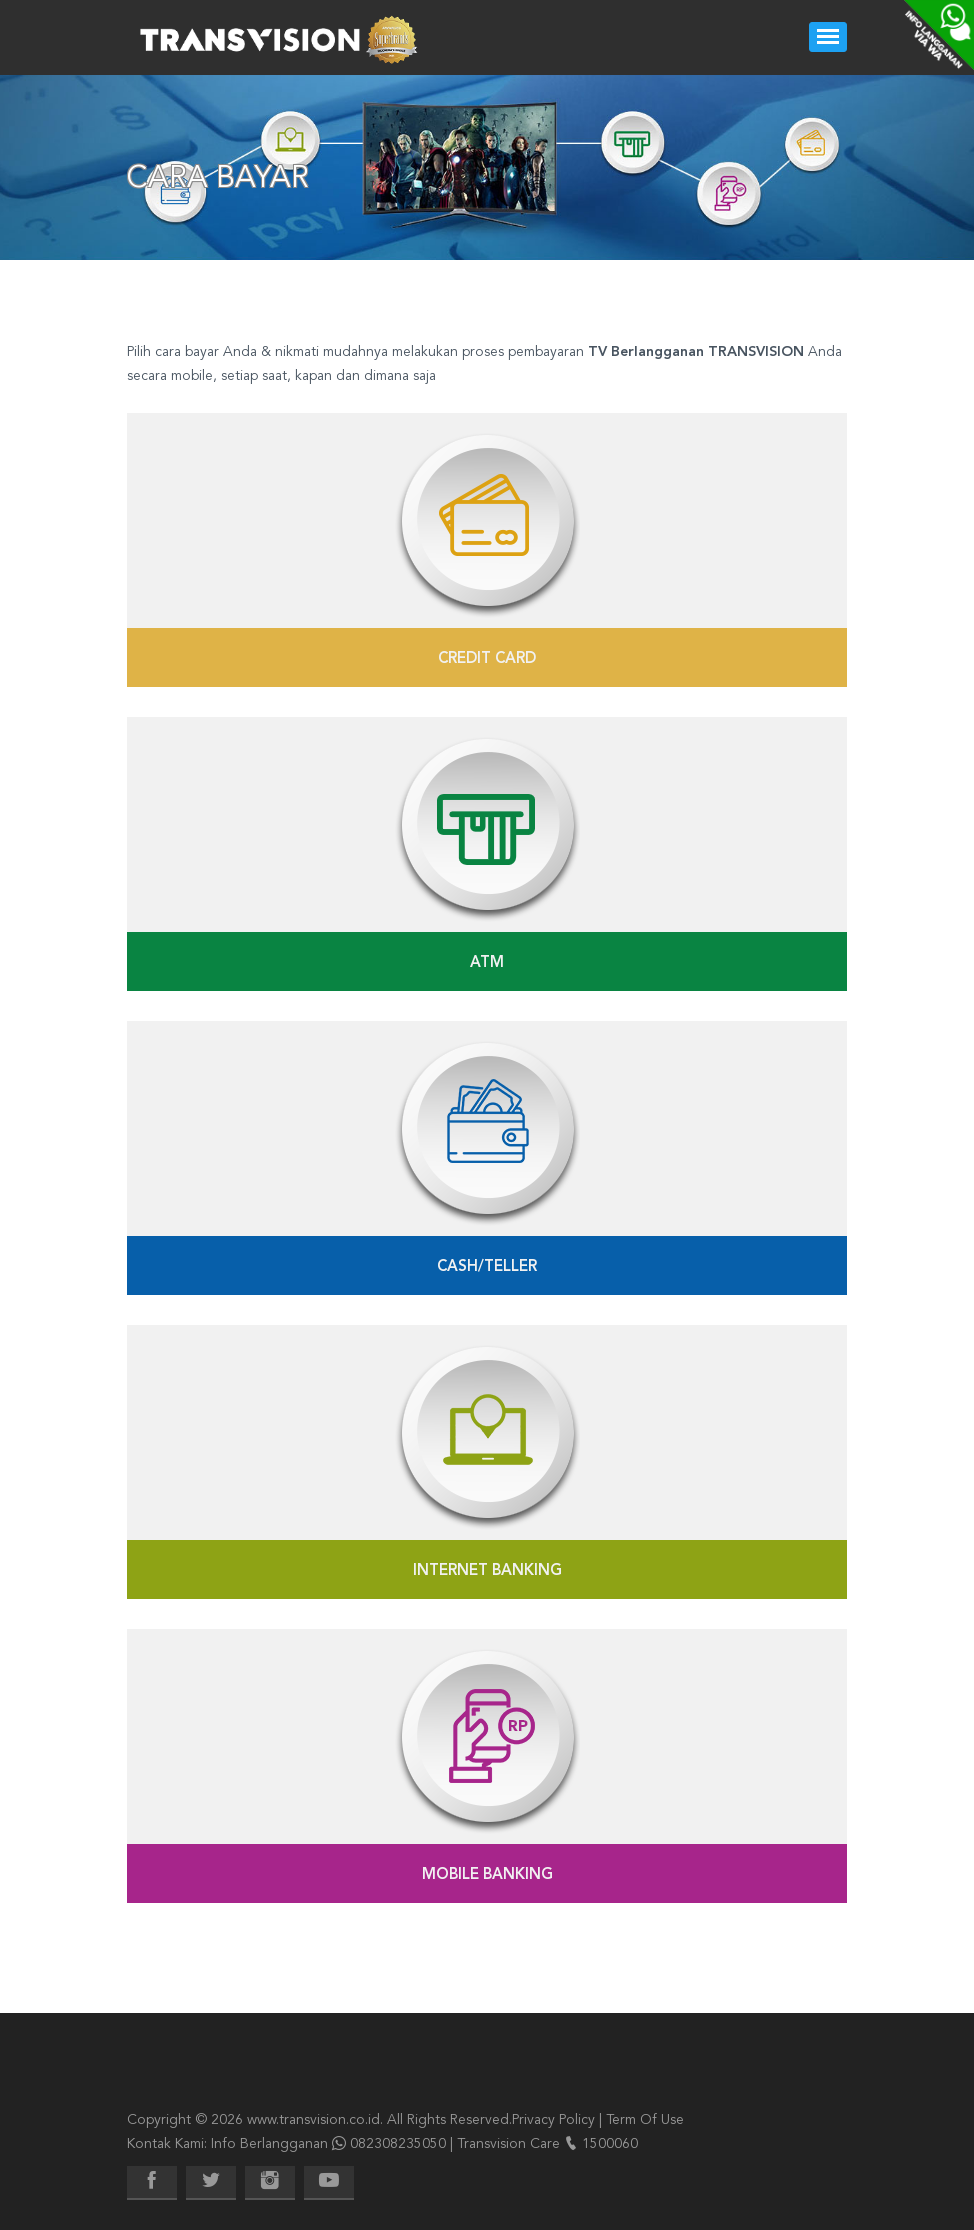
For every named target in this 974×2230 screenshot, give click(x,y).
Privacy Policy (553, 2120)
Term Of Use (645, 2120)
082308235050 (398, 2144)
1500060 (610, 2144)
